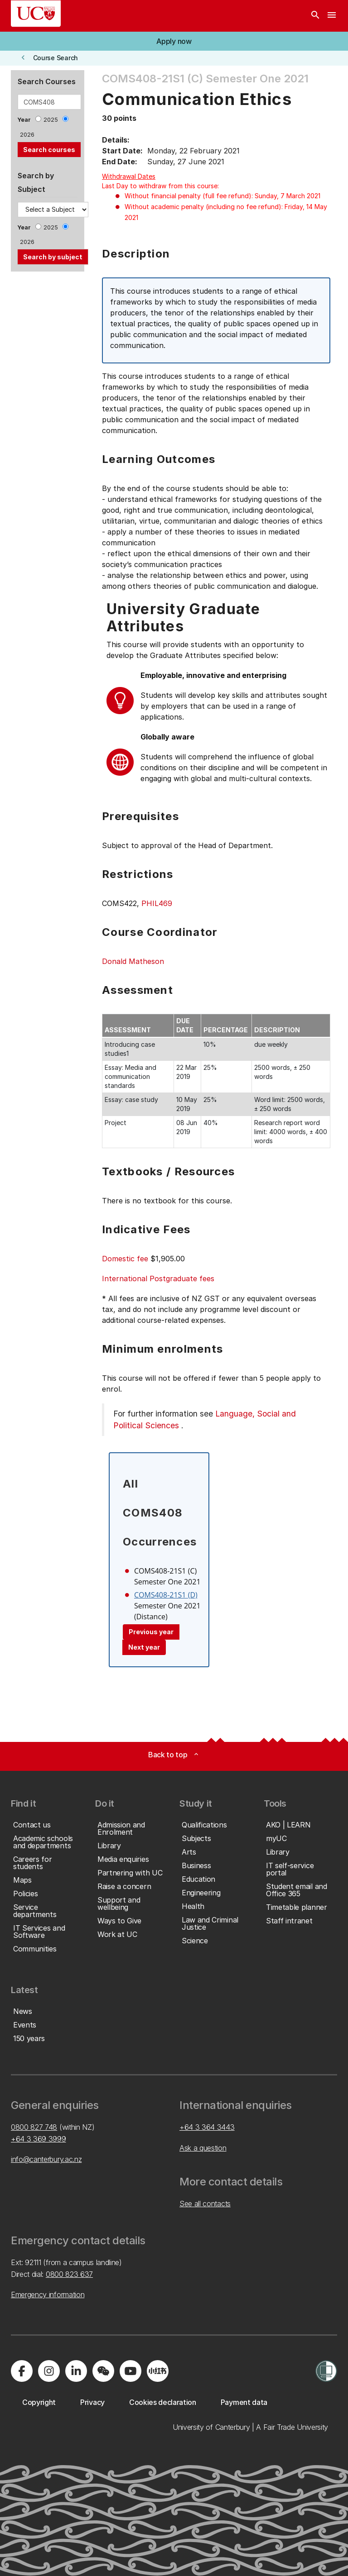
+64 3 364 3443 (207, 2127)
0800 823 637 (69, 2274)
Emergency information (47, 2294)
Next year (144, 1647)
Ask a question (203, 2147)
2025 (51, 119)
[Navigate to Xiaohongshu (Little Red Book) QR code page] (158, 2371)
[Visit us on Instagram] (49, 2371)
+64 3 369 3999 (38, 2138)
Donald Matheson (133, 961)
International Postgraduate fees (158, 1278)
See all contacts (205, 2203)
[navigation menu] (331, 15)
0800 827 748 (34, 2127)
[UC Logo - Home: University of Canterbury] (36, 13)
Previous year (151, 1632)
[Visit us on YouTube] (130, 2371)
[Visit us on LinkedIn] (76, 2371)
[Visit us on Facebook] (22, 2371)
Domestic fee (125, 1258)
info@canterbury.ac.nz (46, 2159)
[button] (174, 41)
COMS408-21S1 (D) (166, 1595)
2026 (27, 134)
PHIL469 (156, 903)
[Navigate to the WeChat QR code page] (103, 2371)
